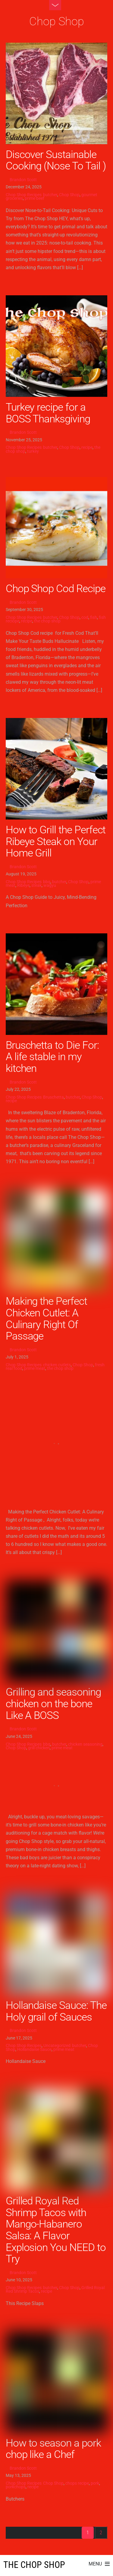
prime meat (34, 1368)
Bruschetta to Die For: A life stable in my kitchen (52, 1057)
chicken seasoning (85, 1744)
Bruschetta (53, 1097)
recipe (87, 447)
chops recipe (77, 2483)
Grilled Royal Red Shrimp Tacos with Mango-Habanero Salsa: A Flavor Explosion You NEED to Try (56, 2229)
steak (36, 885)
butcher (50, 194)
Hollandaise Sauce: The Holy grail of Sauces (56, 2011)
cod (84, 617)
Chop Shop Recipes (24, 194)
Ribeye (23, 885)
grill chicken (39, 1747)
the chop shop (47, 621)
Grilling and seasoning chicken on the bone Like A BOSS (53, 1703)
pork (95, 2483)
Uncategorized (57, 2045)
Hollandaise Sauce (34, 2049)
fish (93, 617)
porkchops (16, 2486)
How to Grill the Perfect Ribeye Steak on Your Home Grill (56, 841)
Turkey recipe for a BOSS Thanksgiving (48, 413)
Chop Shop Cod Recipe (55, 588)
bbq (46, 881)
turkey (33, 451)
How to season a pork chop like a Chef (53, 2449)
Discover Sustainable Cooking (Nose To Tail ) (56, 160)
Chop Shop (69, 194)
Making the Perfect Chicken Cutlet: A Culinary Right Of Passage (46, 1318)
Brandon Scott (23, 179)
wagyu (49, 885)
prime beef (34, 198)
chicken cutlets (57, 1364)
